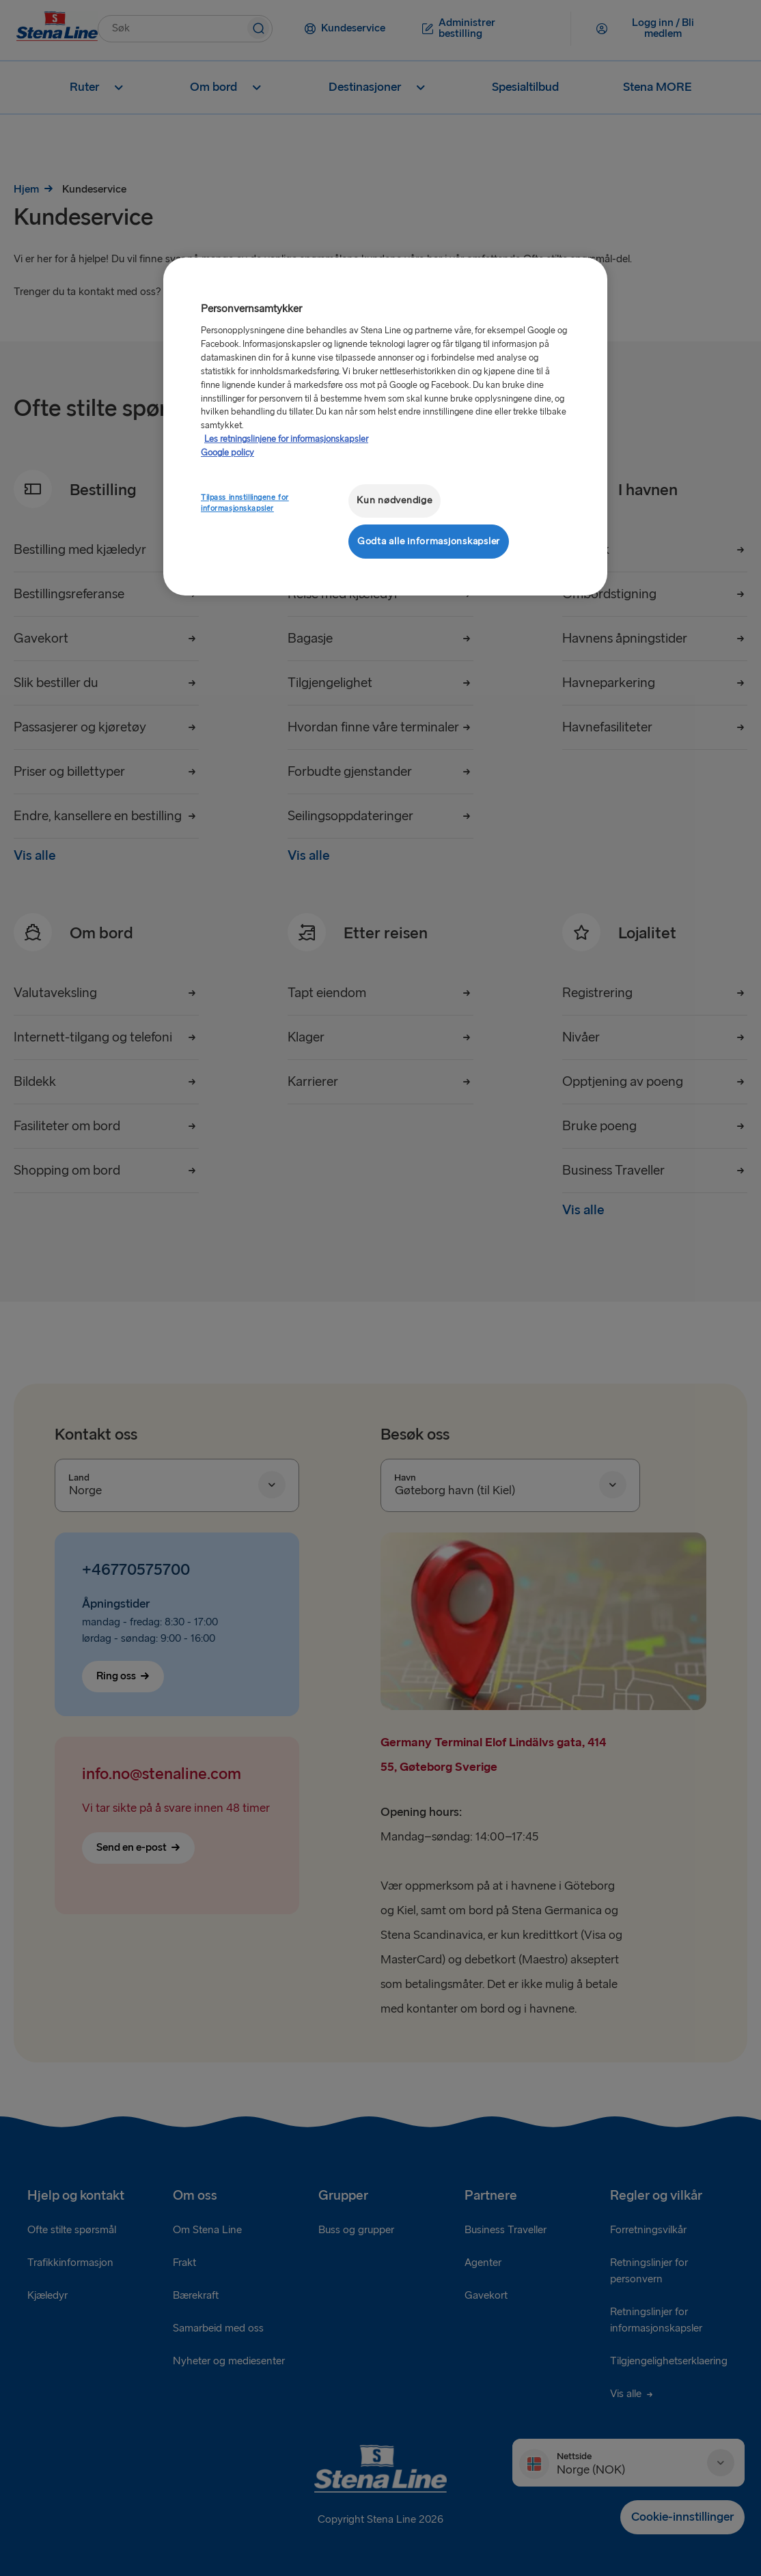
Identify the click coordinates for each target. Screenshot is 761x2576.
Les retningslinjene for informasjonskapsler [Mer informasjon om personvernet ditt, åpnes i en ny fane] (286, 439)
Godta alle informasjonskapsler (428, 541)
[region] (385, 426)
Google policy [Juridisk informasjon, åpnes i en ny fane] (227, 452)
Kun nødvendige (394, 500)
